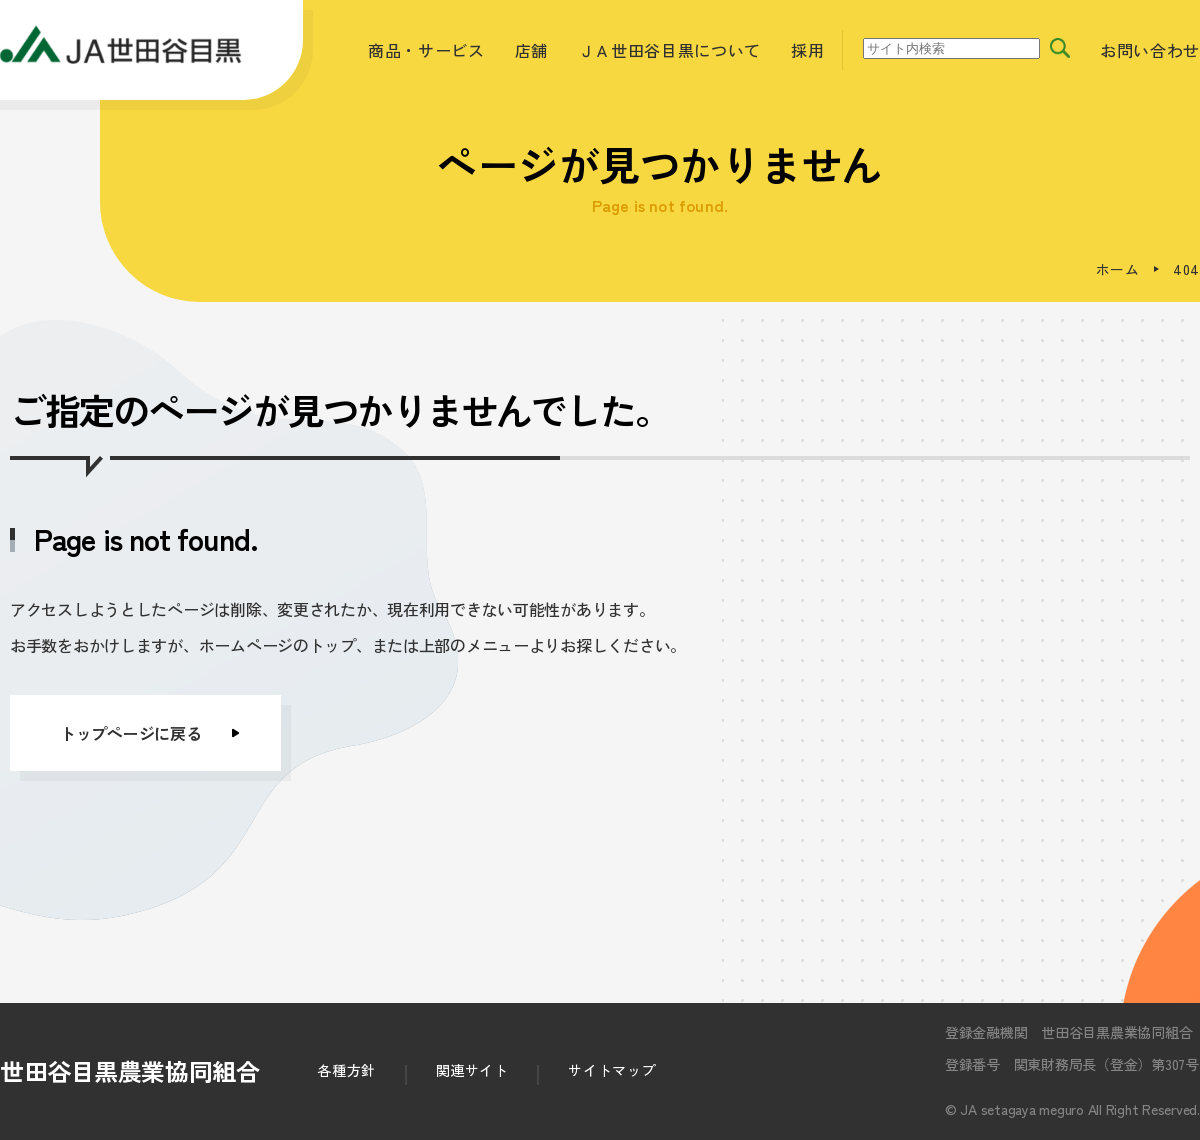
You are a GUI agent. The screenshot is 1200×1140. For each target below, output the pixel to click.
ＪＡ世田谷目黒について (669, 50)
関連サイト (472, 1070)
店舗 (531, 50)
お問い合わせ (1150, 50)
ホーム (1118, 269)
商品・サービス (426, 50)
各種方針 (346, 1070)
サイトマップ (611, 1070)
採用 (807, 50)
